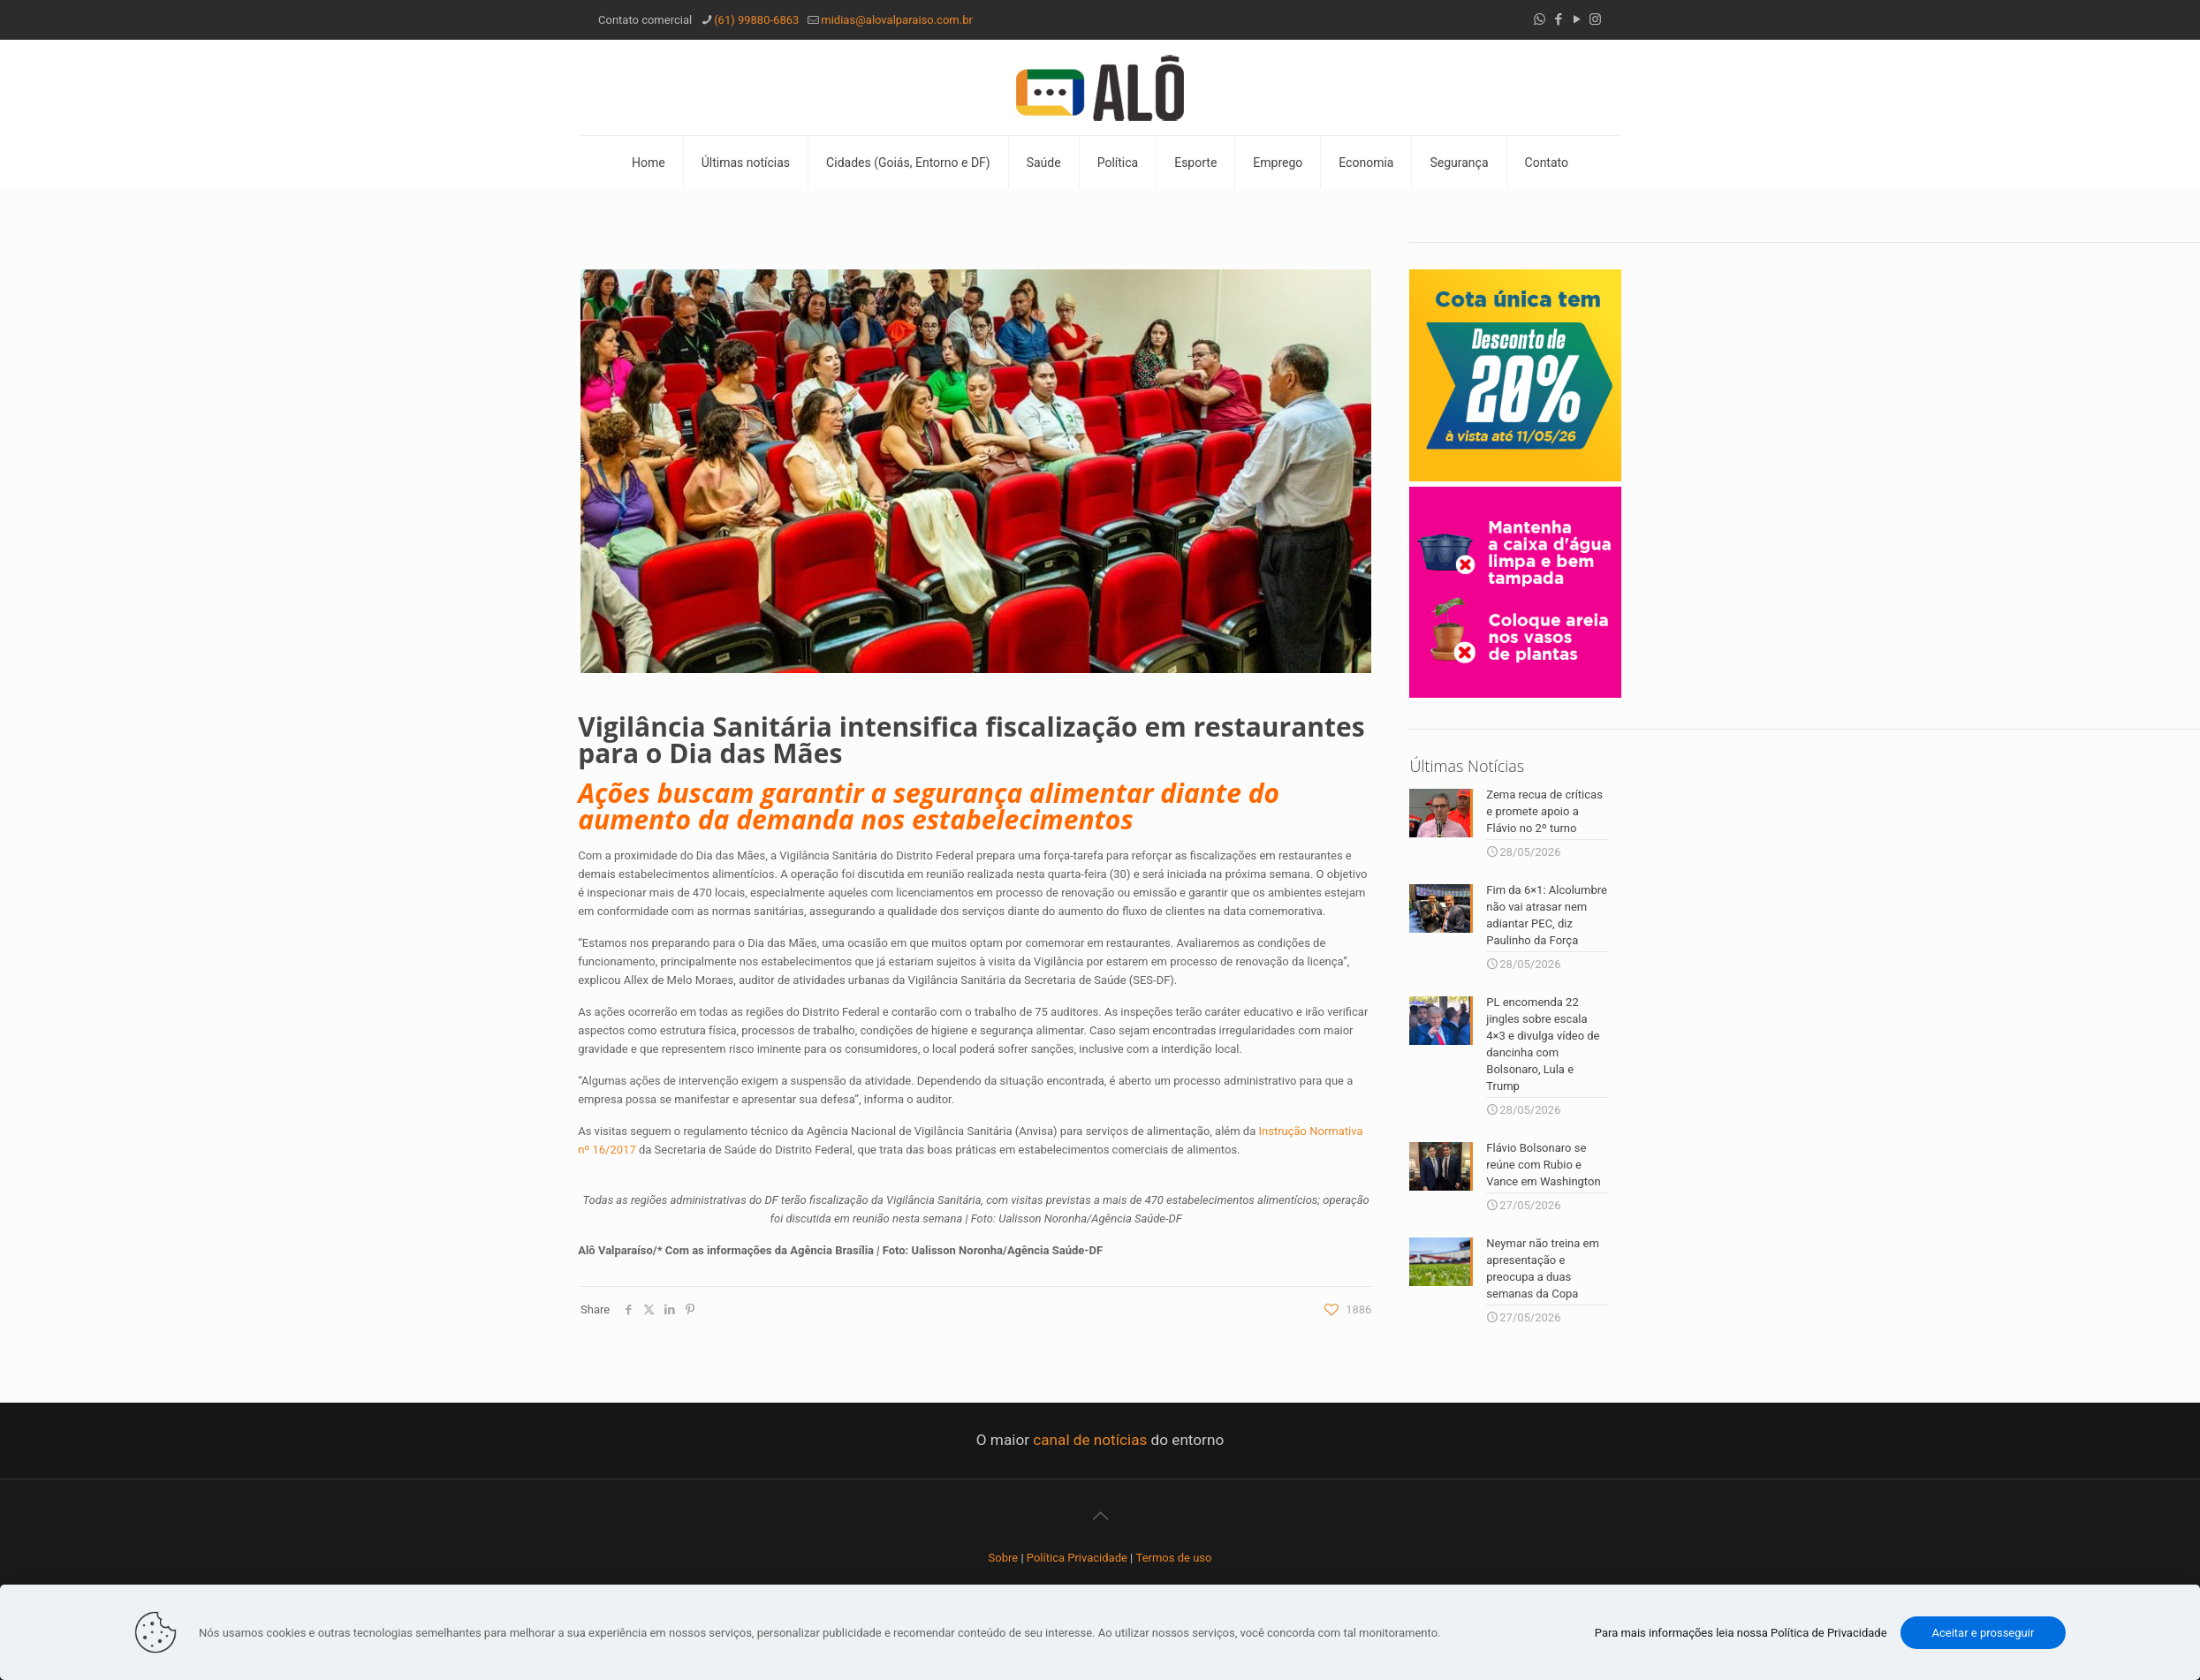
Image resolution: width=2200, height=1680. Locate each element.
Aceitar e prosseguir (1983, 1632)
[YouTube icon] (1576, 19)
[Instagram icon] (1595, 19)
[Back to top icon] (1100, 1512)
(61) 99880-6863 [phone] (756, 19)
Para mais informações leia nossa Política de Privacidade (1741, 1632)
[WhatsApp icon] (1539, 19)
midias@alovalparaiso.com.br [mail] (897, 19)
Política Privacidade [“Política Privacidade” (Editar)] (1077, 1554)
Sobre (1004, 1554)
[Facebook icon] (1558, 19)
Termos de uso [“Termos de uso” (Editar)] (1174, 1554)
